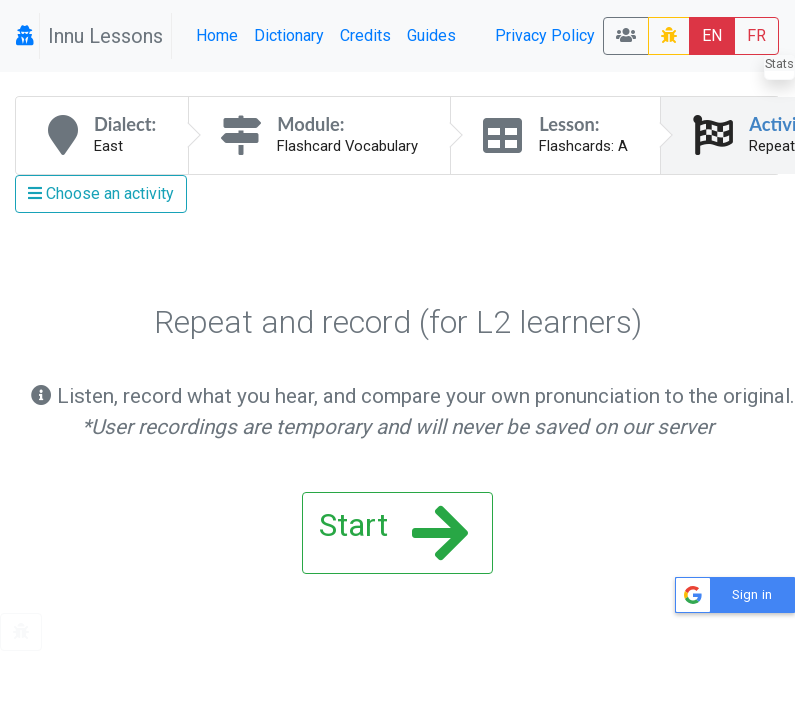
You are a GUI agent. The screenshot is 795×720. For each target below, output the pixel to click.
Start (393, 533)
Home (217, 35)
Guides (431, 35)
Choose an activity (101, 193)
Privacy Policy (545, 35)
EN (712, 35)
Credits (365, 35)
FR (756, 35)
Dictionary (289, 35)
